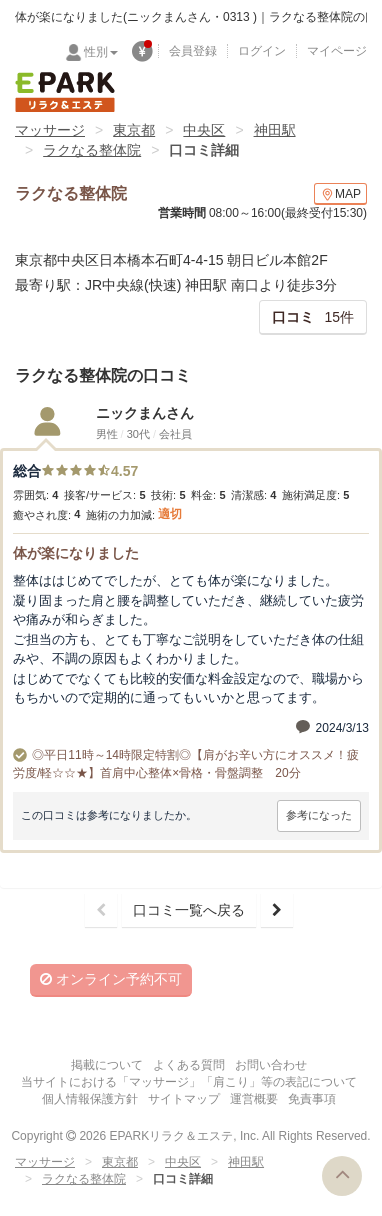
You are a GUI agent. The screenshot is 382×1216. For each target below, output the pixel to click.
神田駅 (275, 130)
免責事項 (312, 1099)
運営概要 (254, 1099)
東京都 (134, 130)
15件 (313, 317)
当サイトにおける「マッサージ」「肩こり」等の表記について (189, 1082)
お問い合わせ (271, 1065)
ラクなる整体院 (92, 150)
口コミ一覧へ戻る (189, 910)
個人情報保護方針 (90, 1099)
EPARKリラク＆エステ (65, 92)
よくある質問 (189, 1065)
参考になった (319, 815)
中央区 (204, 130)
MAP (340, 194)
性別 (101, 52)
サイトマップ (184, 1099)
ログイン (262, 51)
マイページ (337, 51)
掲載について (107, 1065)
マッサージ (50, 130)
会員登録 (193, 51)
